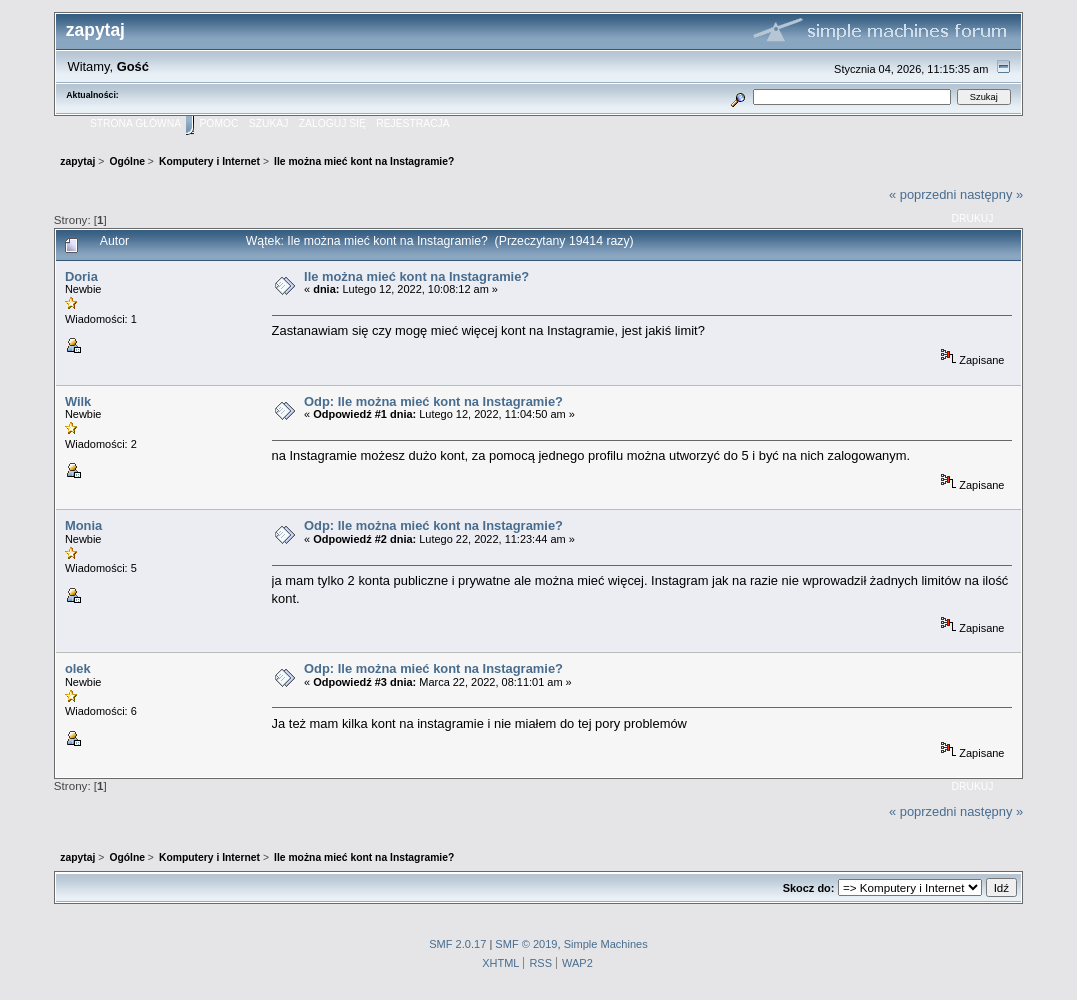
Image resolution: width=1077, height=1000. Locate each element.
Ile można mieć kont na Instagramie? (416, 276)
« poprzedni (922, 194)
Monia (83, 525)
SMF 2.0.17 (457, 944)
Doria (81, 276)
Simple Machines (606, 944)
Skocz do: (809, 888)
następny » (991, 194)
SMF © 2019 (526, 944)
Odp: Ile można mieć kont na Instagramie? (433, 401)
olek (78, 668)
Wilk (78, 401)
